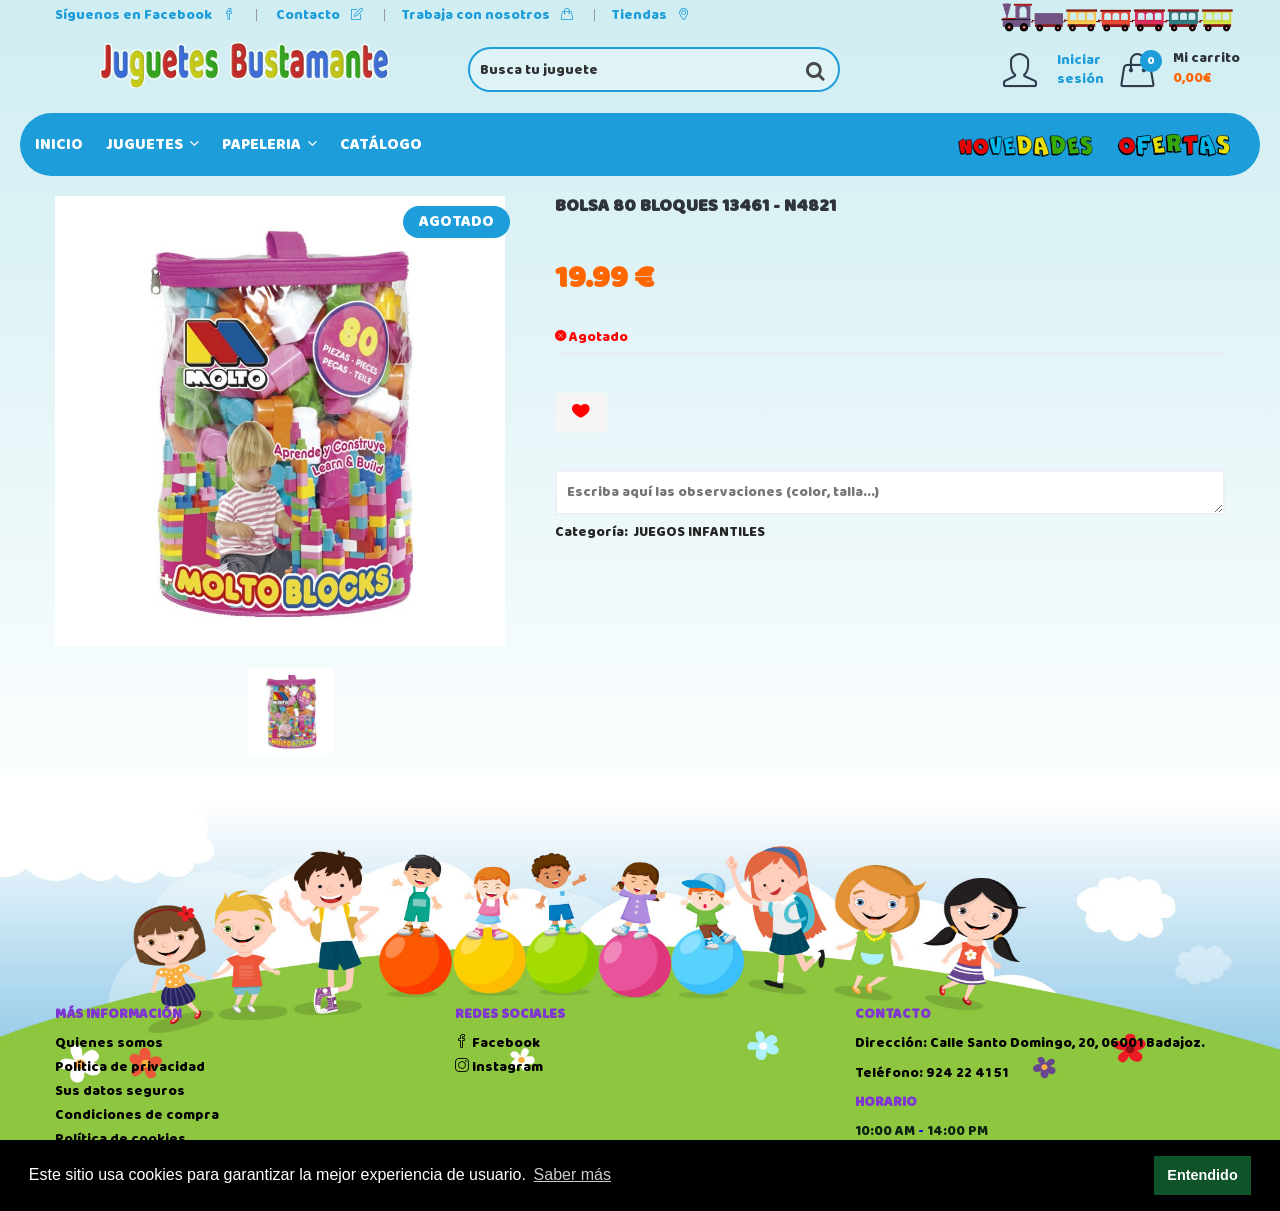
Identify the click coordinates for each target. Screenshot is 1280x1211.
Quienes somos (109, 1043)
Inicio (59, 144)
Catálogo (381, 144)
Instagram (499, 1067)
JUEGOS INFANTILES (699, 532)
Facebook (497, 1043)
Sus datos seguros (120, 1091)
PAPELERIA (269, 144)
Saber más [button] (572, 1174)
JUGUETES (152, 144)
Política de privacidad (130, 1067)
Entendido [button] (1202, 1175)
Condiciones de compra (137, 1115)
